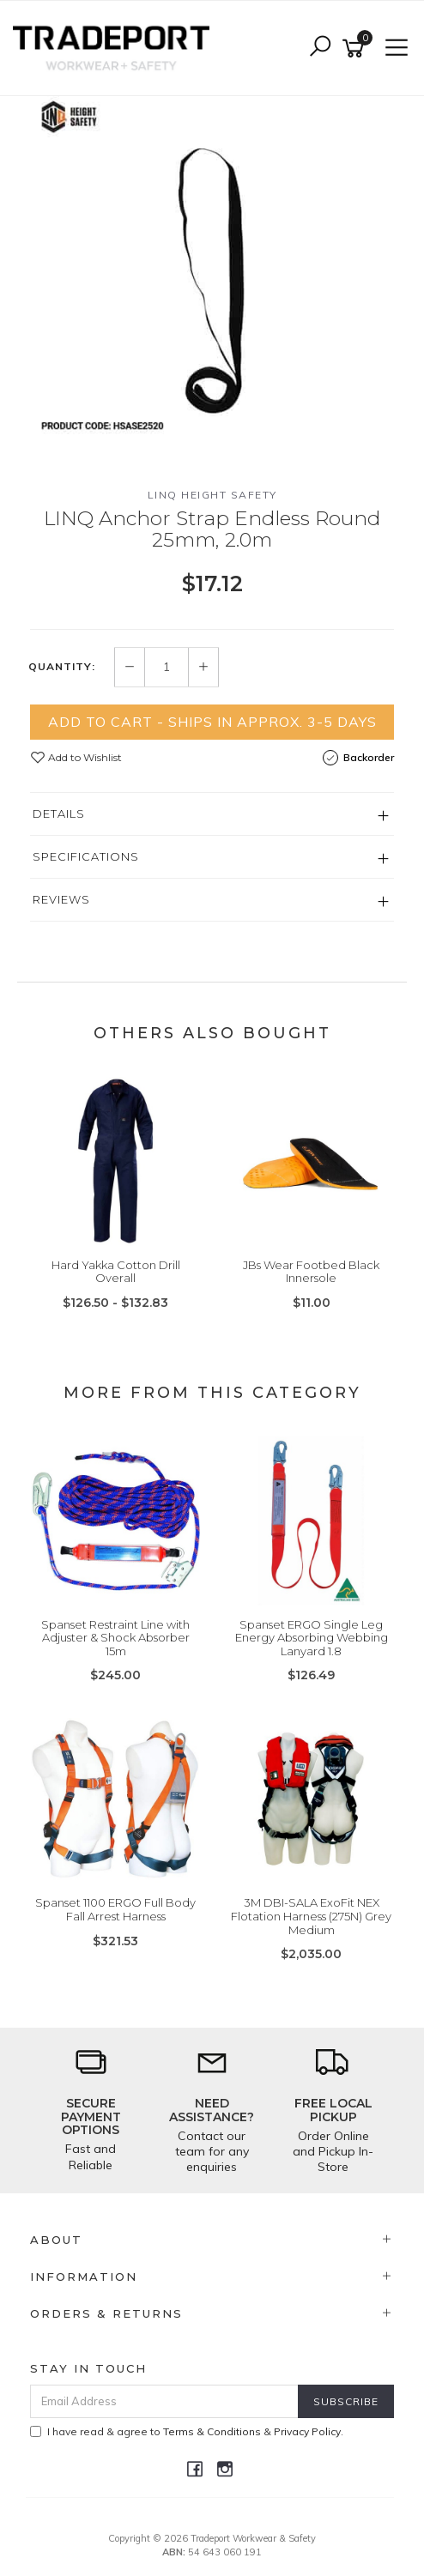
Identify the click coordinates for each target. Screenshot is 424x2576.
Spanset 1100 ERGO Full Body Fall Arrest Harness (115, 1909)
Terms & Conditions (212, 2431)
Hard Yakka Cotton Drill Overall (115, 1271)
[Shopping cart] (356, 48)
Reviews (61, 899)
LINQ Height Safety (212, 494)
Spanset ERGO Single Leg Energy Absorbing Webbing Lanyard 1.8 (311, 1638)
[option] (212, 278)
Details (59, 813)
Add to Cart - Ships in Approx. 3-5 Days (212, 721)
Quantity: (61, 667)
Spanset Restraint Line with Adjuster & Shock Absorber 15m (115, 1638)
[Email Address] (164, 2401)
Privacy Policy (307, 2431)
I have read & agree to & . (186, 2431)
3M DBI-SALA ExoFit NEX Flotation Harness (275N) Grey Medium (311, 1916)
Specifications (86, 856)
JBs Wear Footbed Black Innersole (311, 1271)
